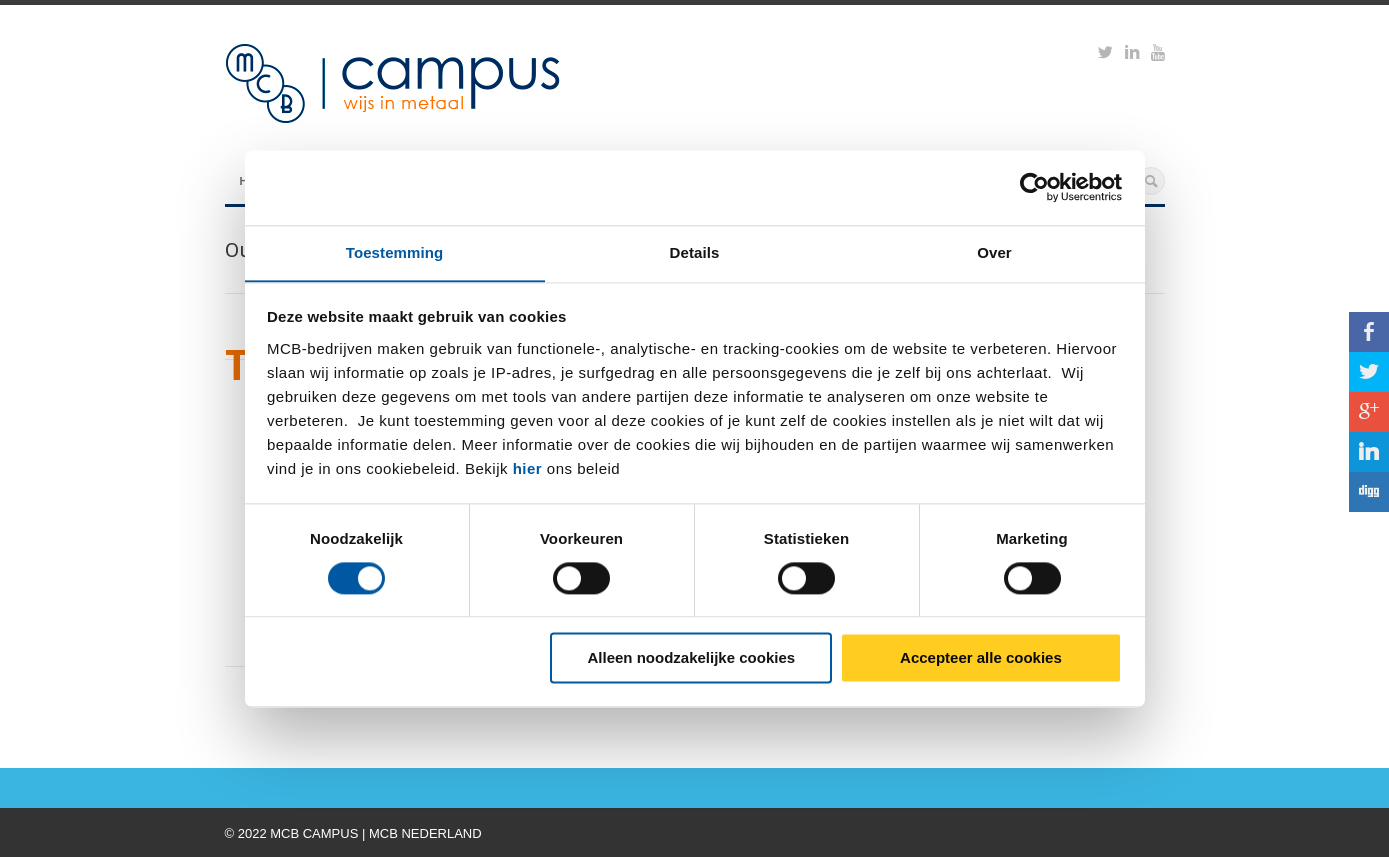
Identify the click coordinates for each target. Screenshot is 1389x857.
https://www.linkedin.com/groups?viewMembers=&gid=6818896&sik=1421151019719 (1132, 55)
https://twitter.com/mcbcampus (1105, 55)
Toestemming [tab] (395, 251)
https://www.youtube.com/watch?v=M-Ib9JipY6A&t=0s (1158, 55)
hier (528, 468)
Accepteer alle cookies (981, 658)
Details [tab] (695, 251)
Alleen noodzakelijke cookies (692, 658)
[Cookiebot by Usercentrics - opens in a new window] (1034, 187)
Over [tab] (994, 251)
